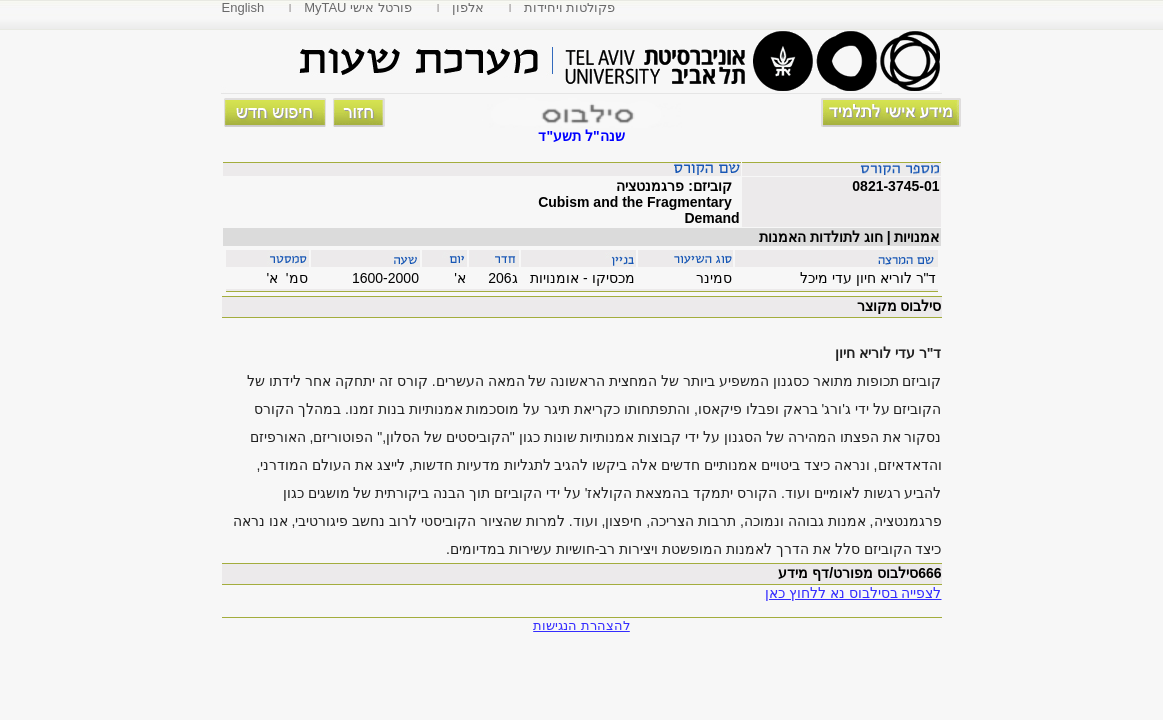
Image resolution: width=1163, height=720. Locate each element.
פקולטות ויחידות (570, 7)
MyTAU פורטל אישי (358, 7)
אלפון (468, 7)
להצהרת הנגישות (581, 625)
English (243, 7)
